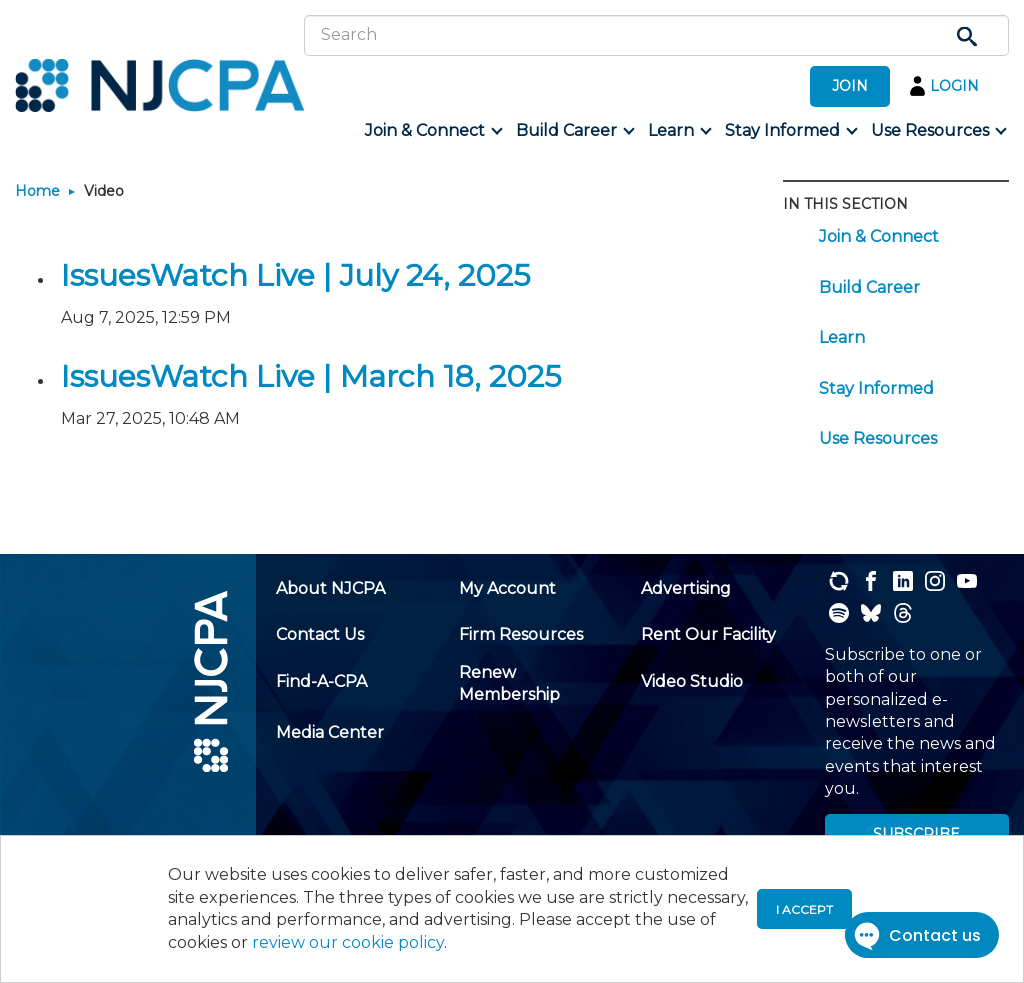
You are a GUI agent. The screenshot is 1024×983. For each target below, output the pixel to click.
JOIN (850, 86)
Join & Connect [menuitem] (879, 236)
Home (37, 191)
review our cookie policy (348, 942)
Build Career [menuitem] (869, 287)
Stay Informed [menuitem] (876, 388)
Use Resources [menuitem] (878, 438)
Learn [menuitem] (842, 337)
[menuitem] (432, 131)
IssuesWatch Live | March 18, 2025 (311, 376)
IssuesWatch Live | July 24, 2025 (295, 275)
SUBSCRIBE (916, 834)
